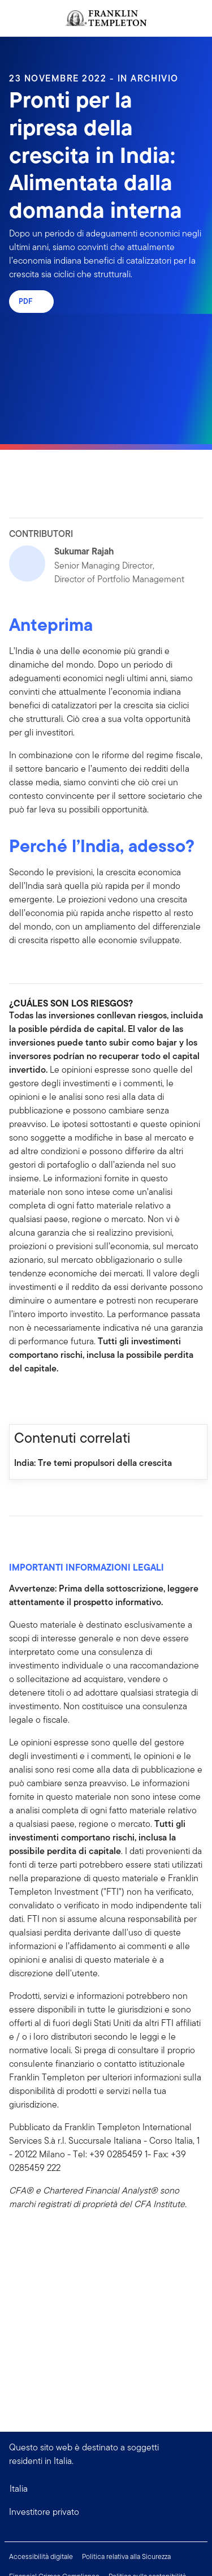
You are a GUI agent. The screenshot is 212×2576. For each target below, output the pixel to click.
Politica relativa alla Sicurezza (126, 2556)
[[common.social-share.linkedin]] (36, 1399)
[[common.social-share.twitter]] (54, 1399)
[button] (106, 2512)
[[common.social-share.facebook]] (18, 1399)
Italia (19, 2488)
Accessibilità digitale (41, 2556)
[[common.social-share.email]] (72, 1399)
